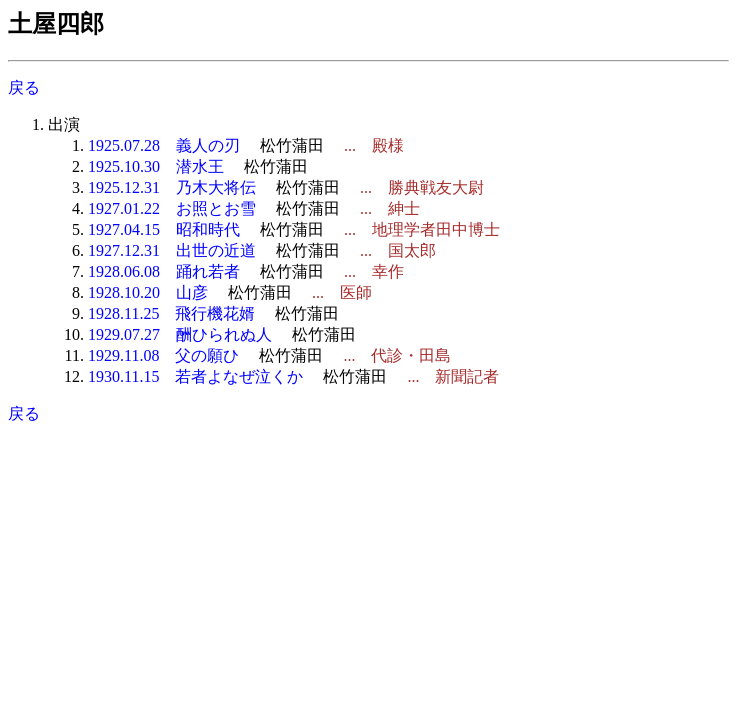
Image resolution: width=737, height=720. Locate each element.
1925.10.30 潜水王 (156, 166)
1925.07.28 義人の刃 (164, 145)
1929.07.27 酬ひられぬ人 (180, 334)
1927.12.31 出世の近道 (172, 250)
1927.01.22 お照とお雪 (172, 208)
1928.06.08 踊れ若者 (164, 271)
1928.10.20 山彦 (148, 292)
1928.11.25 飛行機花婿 (171, 313)
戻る (24, 87)
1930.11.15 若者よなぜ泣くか (195, 376)
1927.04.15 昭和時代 (164, 229)
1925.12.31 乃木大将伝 (172, 187)
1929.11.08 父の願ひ (163, 355)
